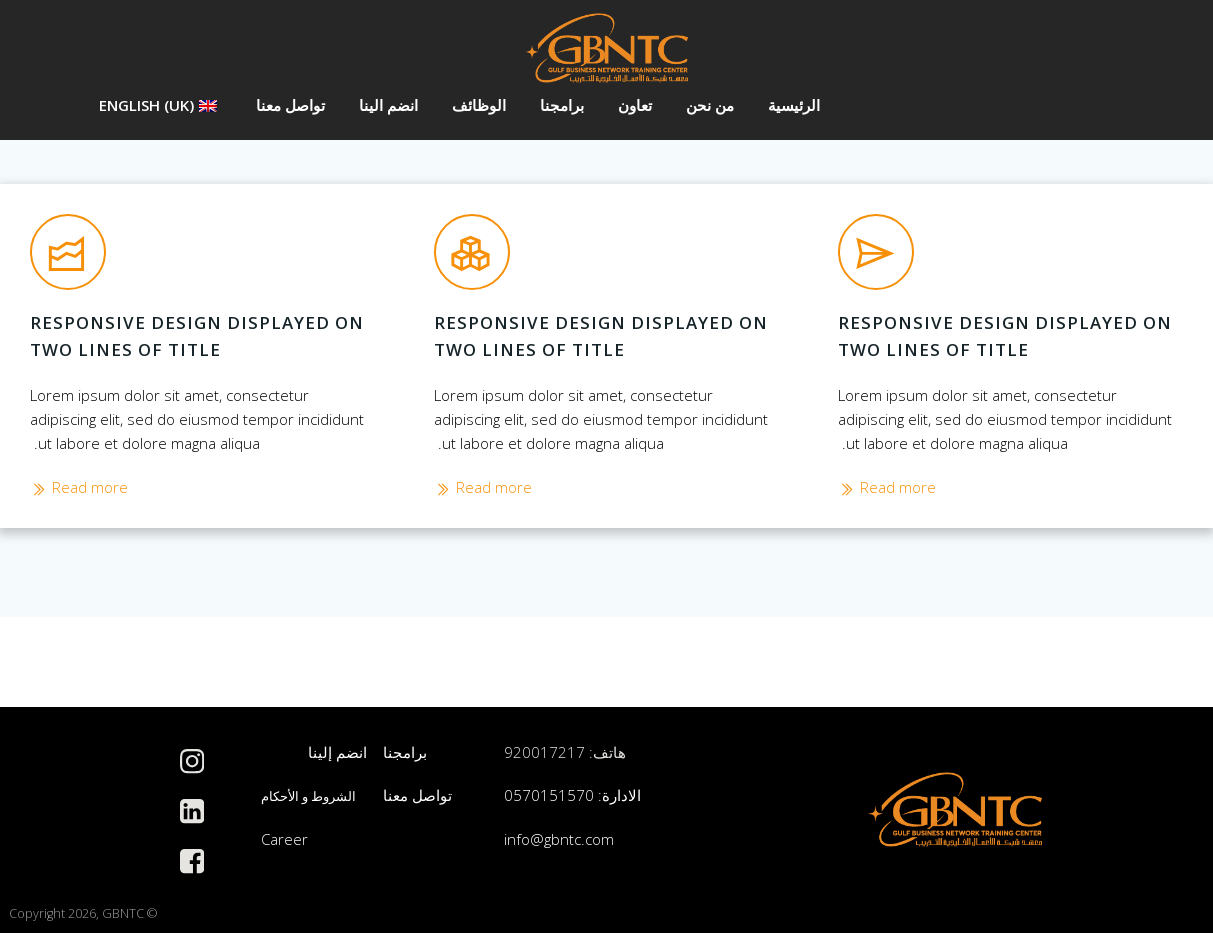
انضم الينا (387, 104)
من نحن (709, 104)
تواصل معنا (289, 104)
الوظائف (478, 104)
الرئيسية (793, 104)
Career (284, 840)
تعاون (634, 104)
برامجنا (561, 104)
